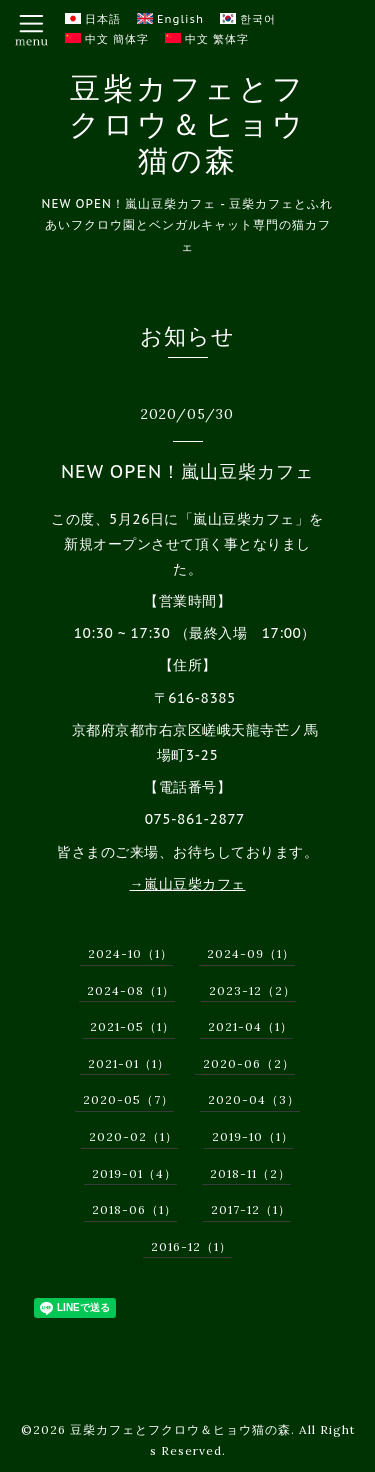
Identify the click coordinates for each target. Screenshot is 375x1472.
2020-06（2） (249, 1063)
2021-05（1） (132, 1026)
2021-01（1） (129, 1063)
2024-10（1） (130, 953)
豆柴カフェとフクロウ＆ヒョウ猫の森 (187, 124)
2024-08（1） (131, 990)
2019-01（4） (134, 1173)
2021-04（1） (250, 1026)
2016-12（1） (191, 1246)
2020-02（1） (133, 1136)
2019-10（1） (253, 1136)
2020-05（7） (128, 1099)
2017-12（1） (251, 1209)
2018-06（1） (134, 1209)
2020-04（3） (254, 1099)
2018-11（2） (250, 1173)
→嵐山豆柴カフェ (188, 884)
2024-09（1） (251, 953)
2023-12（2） (252, 990)
